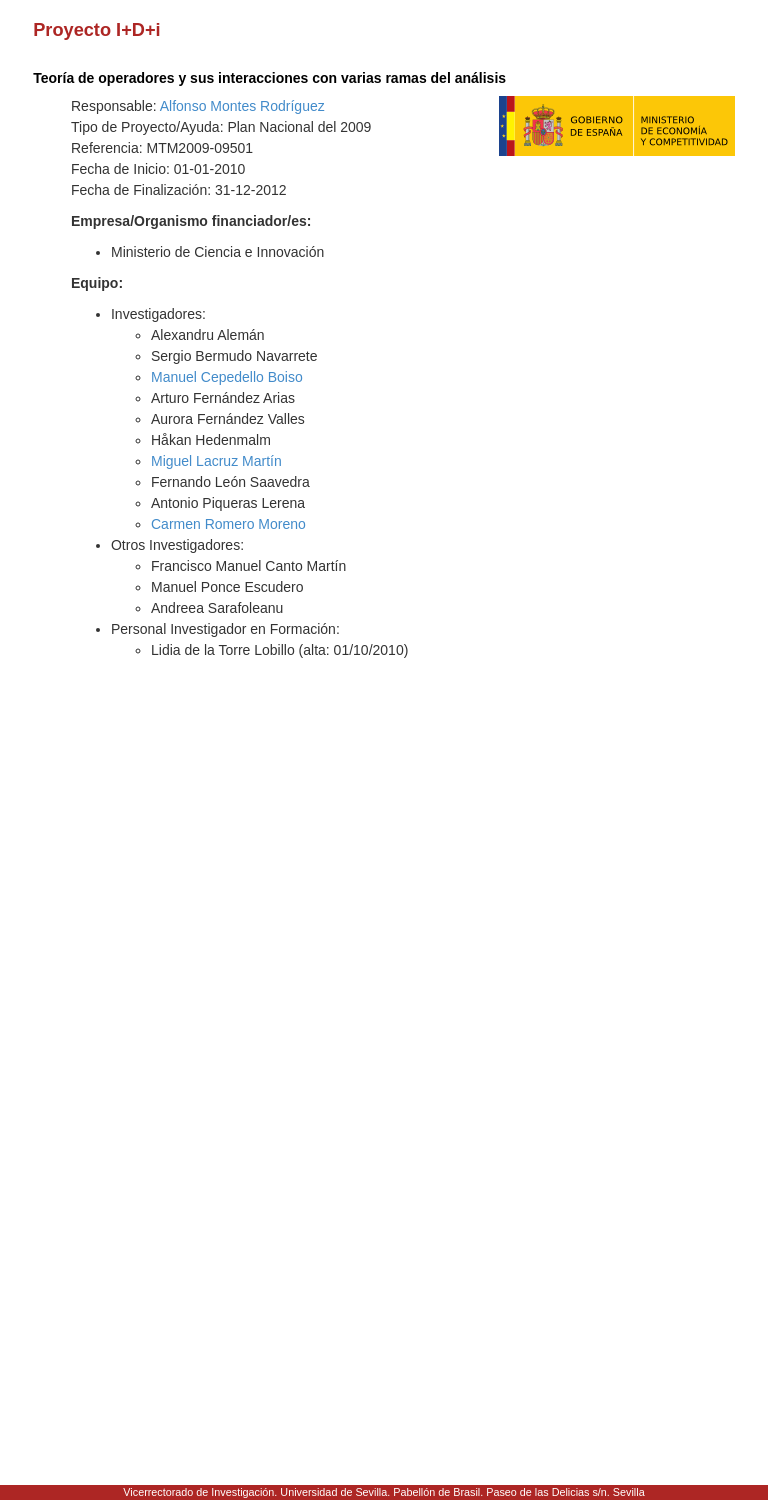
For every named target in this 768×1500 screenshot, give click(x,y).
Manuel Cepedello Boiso (227, 377)
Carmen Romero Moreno (228, 524)
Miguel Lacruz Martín (216, 461)
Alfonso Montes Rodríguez (242, 106)
